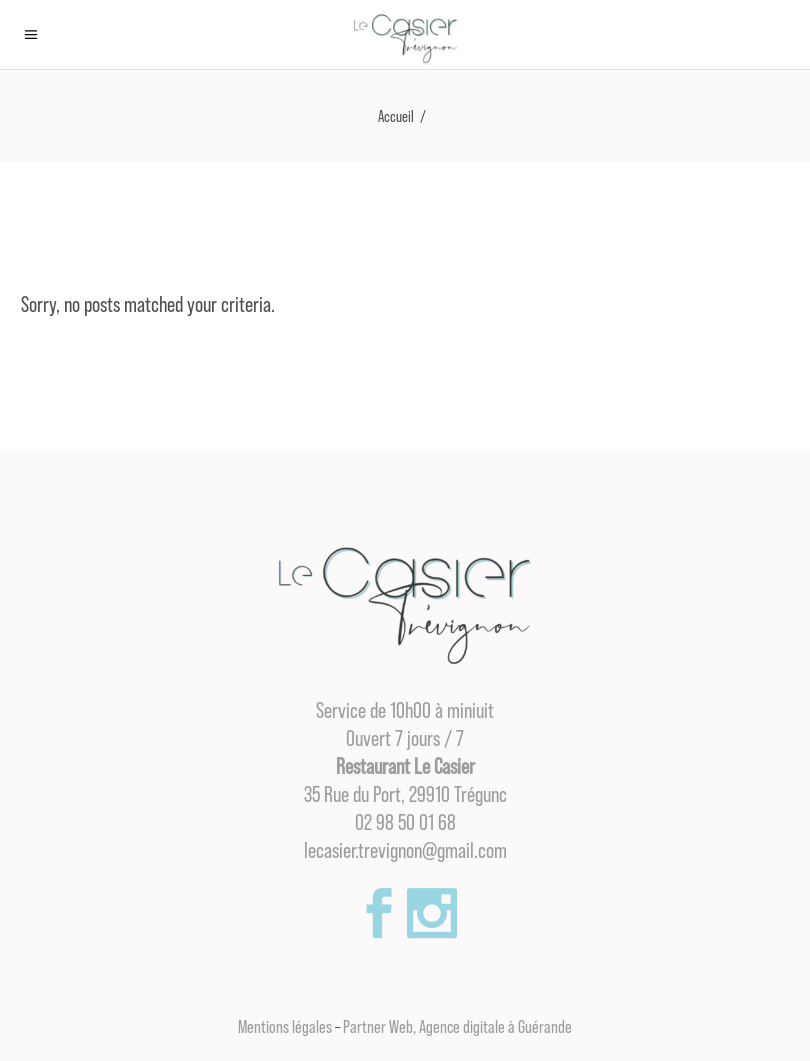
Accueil (396, 117)
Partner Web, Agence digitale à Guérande (457, 1027)
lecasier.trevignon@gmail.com (405, 851)
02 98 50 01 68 (405, 823)
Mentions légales (285, 1027)
